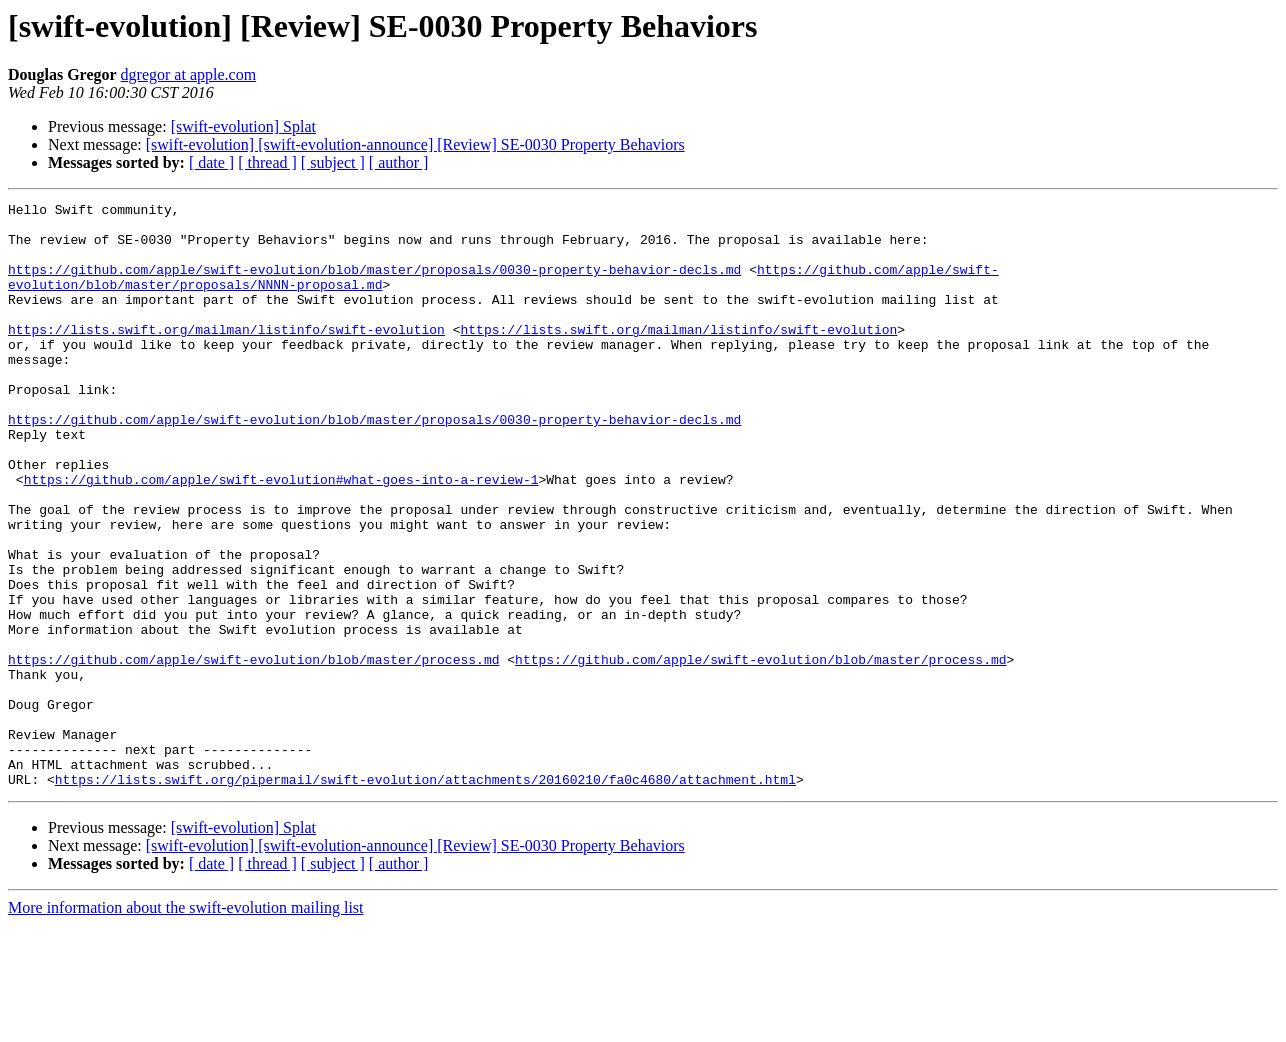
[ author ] (399, 162)
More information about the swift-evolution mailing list (186, 1024)
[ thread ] (267, 162)
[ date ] (211, 162)
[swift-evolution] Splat (243, 126)
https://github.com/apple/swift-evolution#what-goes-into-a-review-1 (281, 536)
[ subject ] (333, 162)
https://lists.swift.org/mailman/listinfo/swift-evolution (226, 356)
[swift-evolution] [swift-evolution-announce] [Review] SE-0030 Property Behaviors (415, 144)
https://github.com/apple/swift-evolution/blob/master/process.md (253, 752)
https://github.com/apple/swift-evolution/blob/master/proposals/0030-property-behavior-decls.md (374, 284)
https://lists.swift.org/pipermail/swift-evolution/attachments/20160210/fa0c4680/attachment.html (425, 896)
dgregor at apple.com (189, 74)
